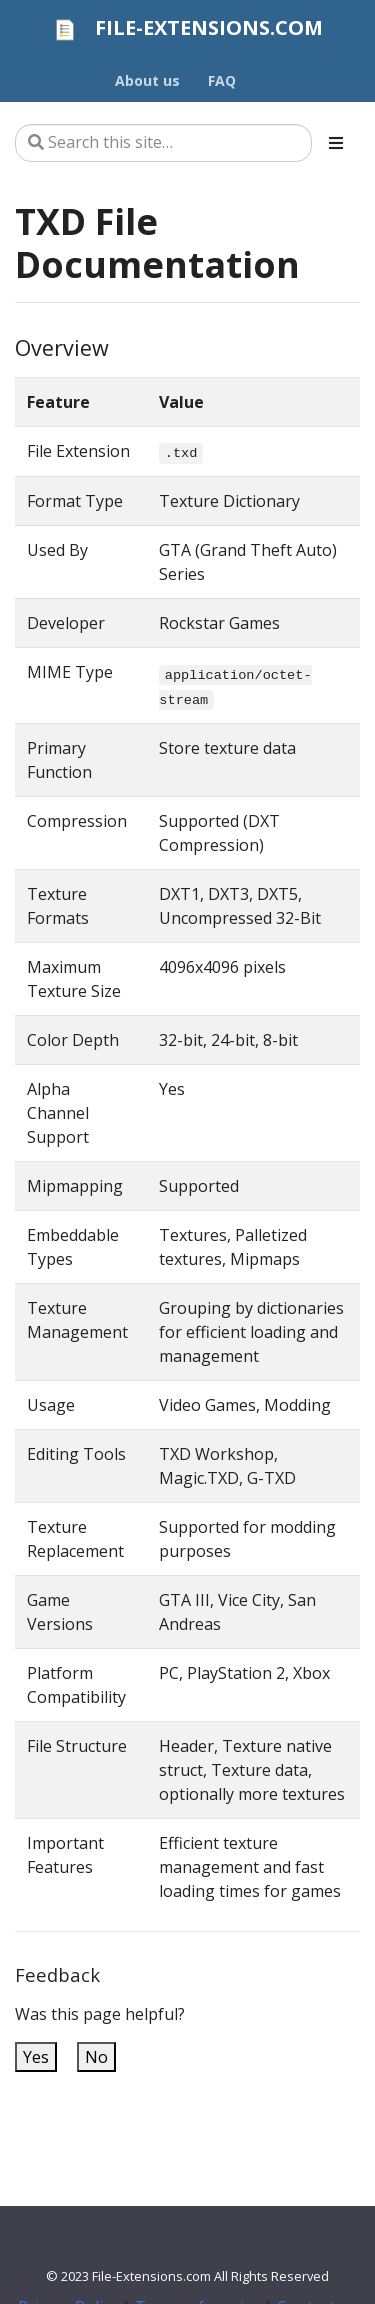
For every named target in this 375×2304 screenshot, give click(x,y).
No (96, 2057)
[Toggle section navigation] (336, 143)
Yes (36, 2057)
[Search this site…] (163, 143)
